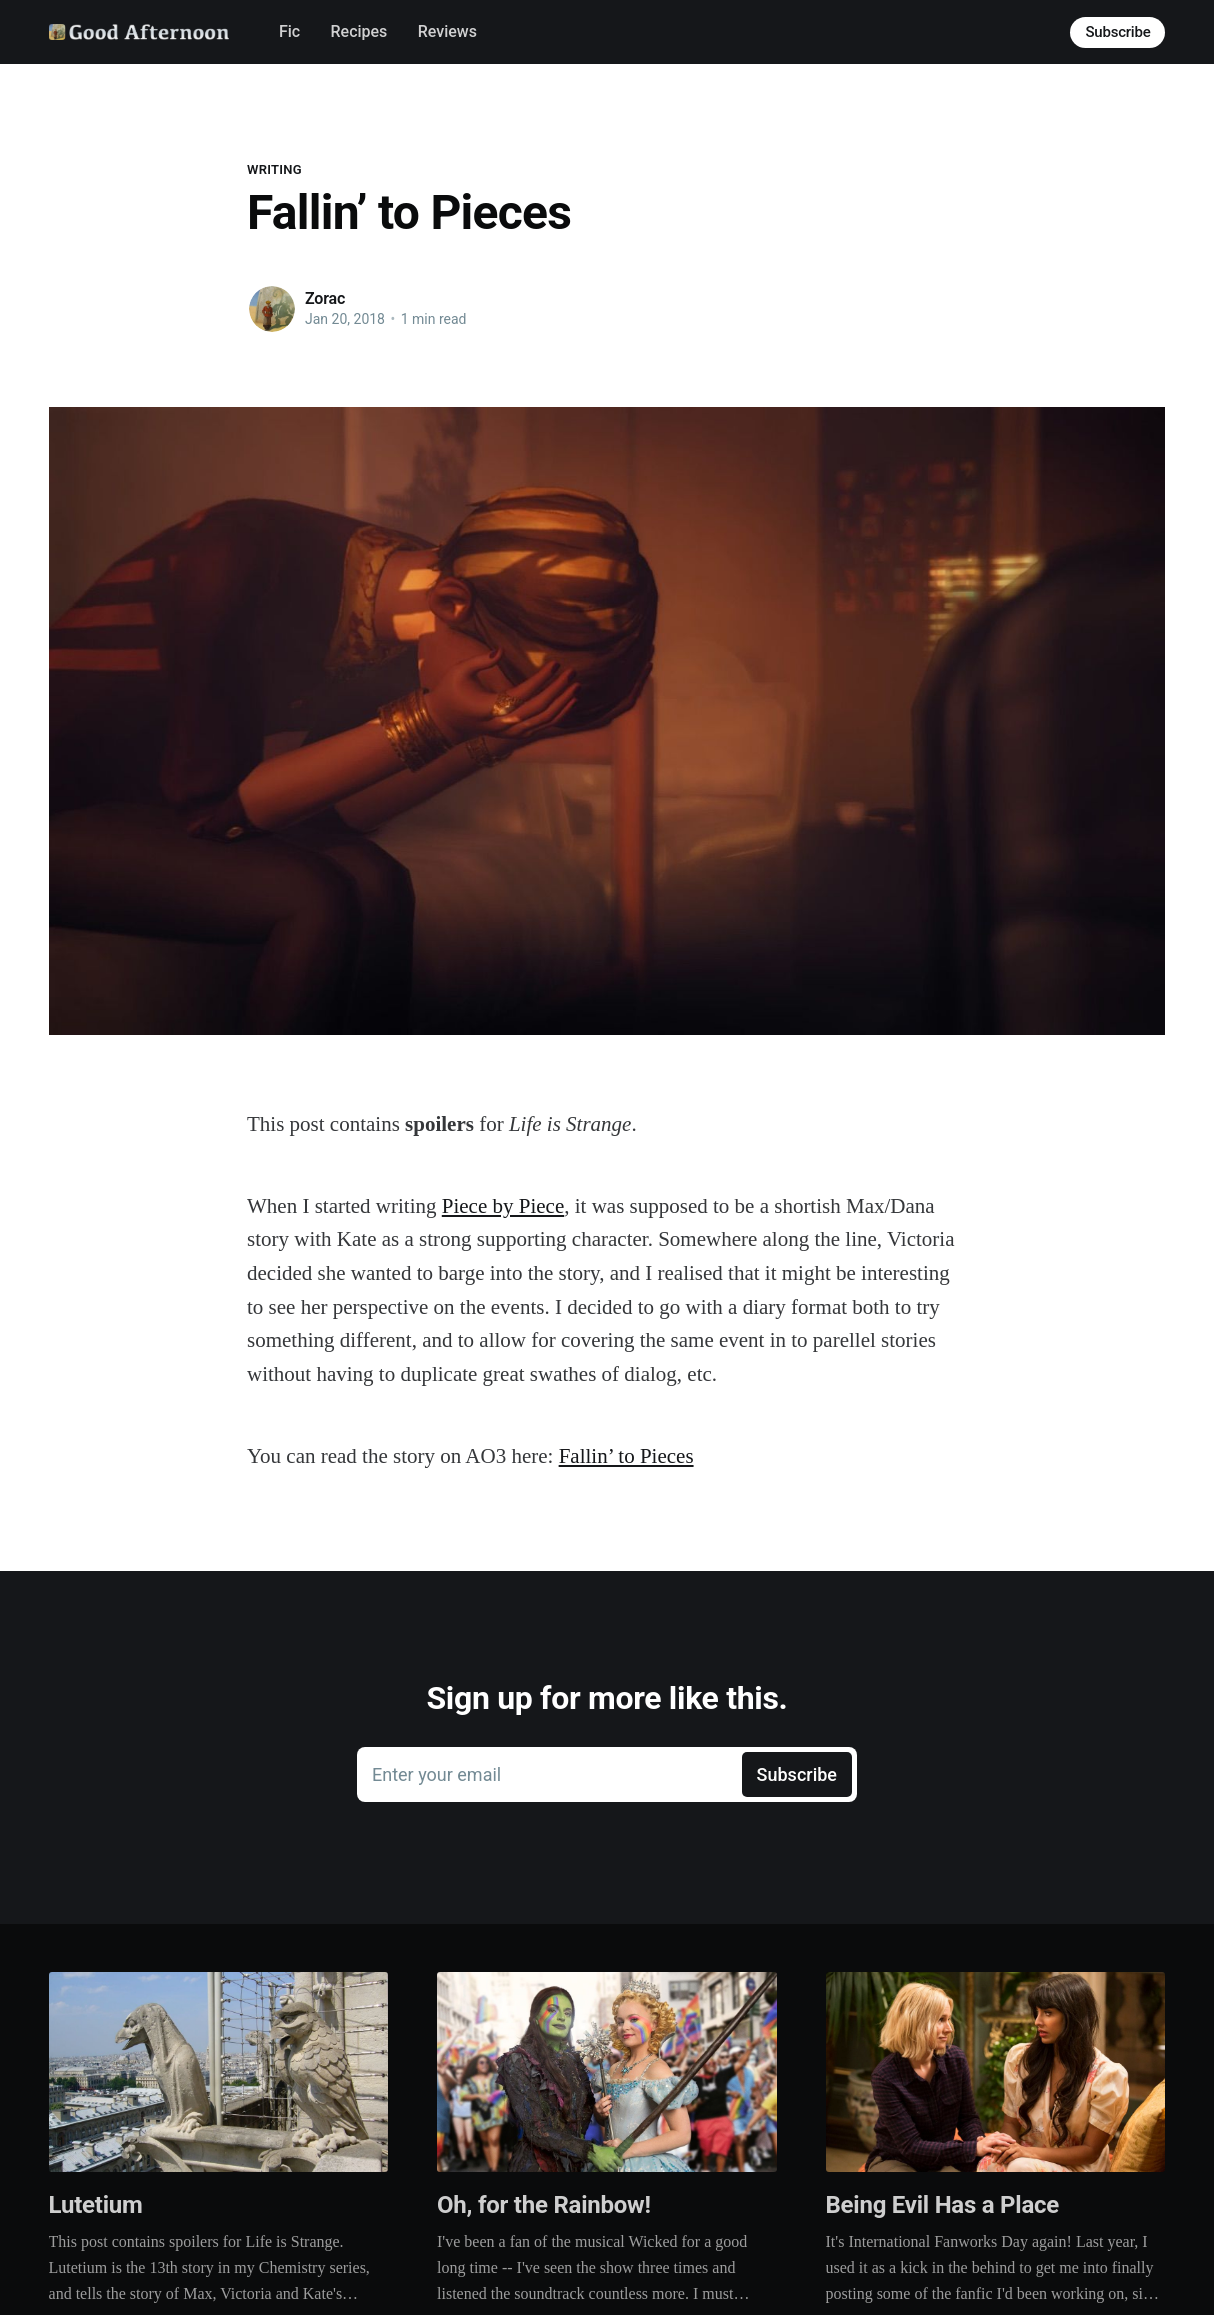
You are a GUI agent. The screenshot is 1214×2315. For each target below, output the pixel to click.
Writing (274, 169)
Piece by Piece (503, 1206)
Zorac (325, 298)
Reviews (447, 31)
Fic (289, 31)
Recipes (358, 31)
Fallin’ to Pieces (626, 1456)
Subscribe (1117, 32)
